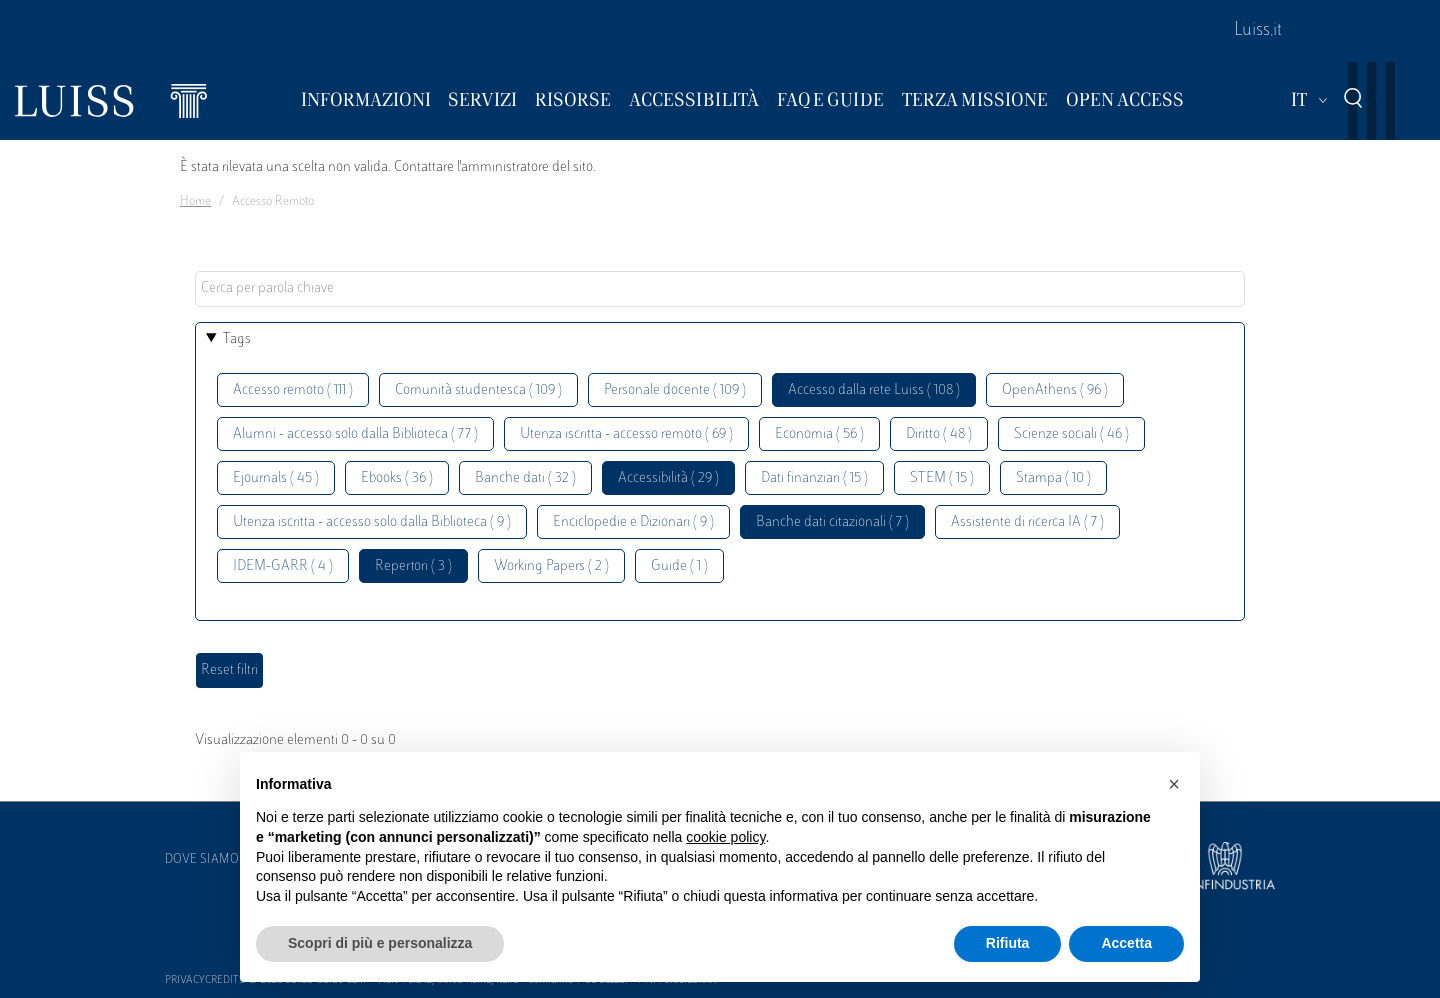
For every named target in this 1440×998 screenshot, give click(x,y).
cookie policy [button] (725, 837)
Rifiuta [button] (1008, 943)
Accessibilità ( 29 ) (668, 478)
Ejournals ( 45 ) (276, 478)
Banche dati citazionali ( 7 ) (832, 522)
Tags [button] (237, 339)
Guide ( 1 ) (679, 566)
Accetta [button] (1126, 943)
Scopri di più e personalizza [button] (380, 943)
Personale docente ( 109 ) (675, 390)
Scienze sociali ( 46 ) (1071, 434)
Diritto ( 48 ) (939, 434)
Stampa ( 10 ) (1053, 478)
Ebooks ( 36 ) (397, 478)
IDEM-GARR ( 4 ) (283, 566)
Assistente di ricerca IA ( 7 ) (1027, 522)
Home (195, 202)
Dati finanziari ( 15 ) (814, 478)
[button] (1174, 784)
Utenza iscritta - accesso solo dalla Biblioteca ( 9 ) (372, 522)
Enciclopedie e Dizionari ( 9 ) (633, 522)
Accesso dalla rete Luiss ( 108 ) (874, 390)
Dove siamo (202, 860)
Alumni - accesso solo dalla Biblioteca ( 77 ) (355, 434)
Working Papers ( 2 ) (551, 566)
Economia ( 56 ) (819, 434)
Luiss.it (1258, 31)
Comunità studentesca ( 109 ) (478, 390)
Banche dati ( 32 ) (525, 478)
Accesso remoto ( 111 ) (293, 390)
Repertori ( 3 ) (413, 566)
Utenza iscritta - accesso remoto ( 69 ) (626, 434)
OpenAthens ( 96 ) (1055, 390)
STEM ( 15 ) (942, 478)
